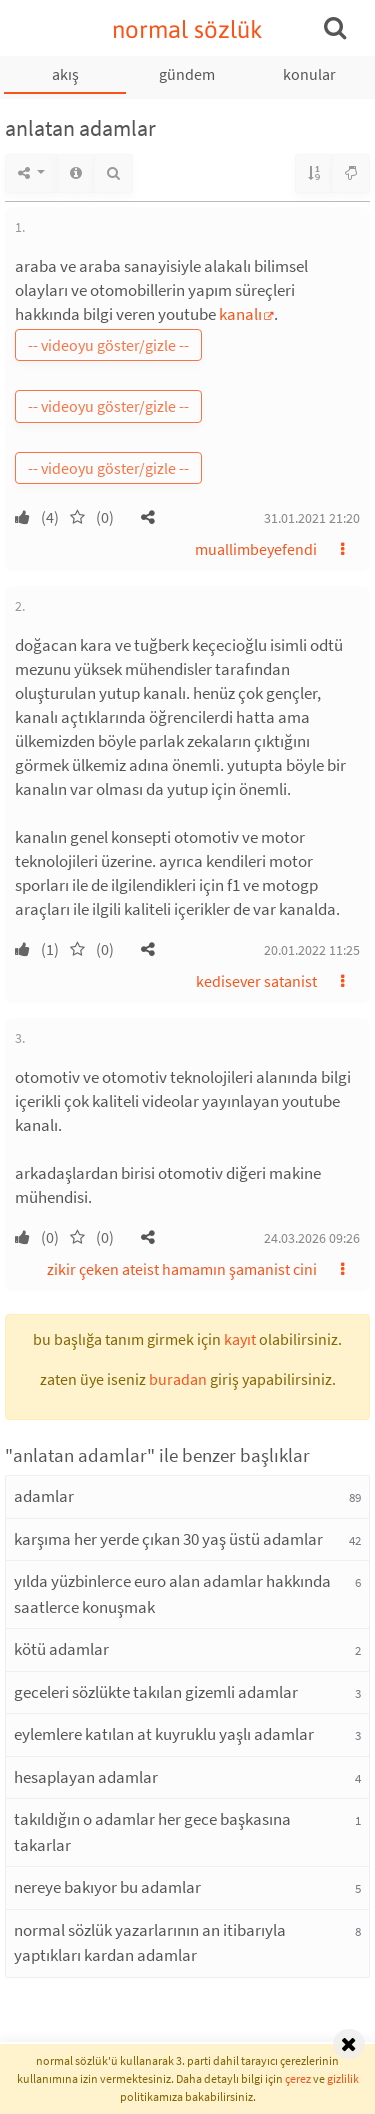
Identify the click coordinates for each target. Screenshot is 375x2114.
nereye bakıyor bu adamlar (107, 1887)
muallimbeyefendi (256, 549)
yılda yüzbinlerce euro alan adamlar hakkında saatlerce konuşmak (172, 1594)
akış (65, 74)
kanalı (240, 314)
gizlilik (343, 2078)
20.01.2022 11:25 (312, 950)
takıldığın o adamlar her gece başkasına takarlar (152, 1832)
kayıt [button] (240, 1339)
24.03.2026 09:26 (312, 1238)
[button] (148, 517)
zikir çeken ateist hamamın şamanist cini (182, 1269)
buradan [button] (178, 1379)
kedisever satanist (256, 981)
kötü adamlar (61, 1649)
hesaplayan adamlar (86, 1777)
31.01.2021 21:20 (312, 518)
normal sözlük (187, 29)
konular (309, 74)
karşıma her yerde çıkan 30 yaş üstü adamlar (168, 1539)
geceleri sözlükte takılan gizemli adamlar (156, 1692)
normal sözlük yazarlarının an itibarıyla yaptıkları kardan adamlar (150, 1943)
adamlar (44, 1496)
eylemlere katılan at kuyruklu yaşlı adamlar (164, 1734)
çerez (298, 2078)
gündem (187, 74)
